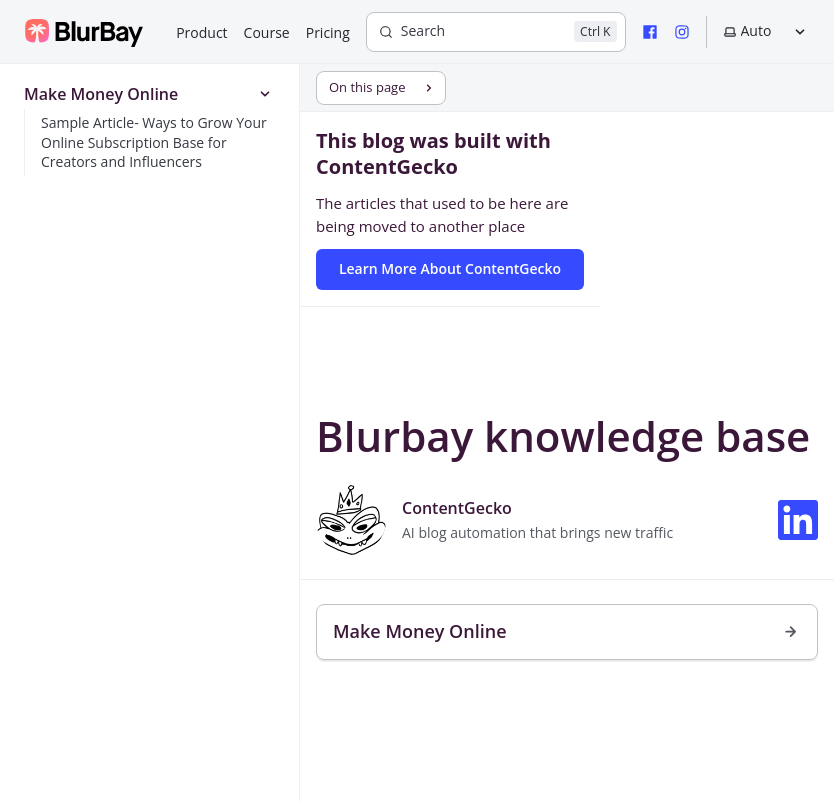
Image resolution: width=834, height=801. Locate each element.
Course (267, 32)
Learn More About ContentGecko (450, 268)
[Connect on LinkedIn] (798, 520)
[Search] (496, 32)
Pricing (328, 32)
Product (201, 32)
